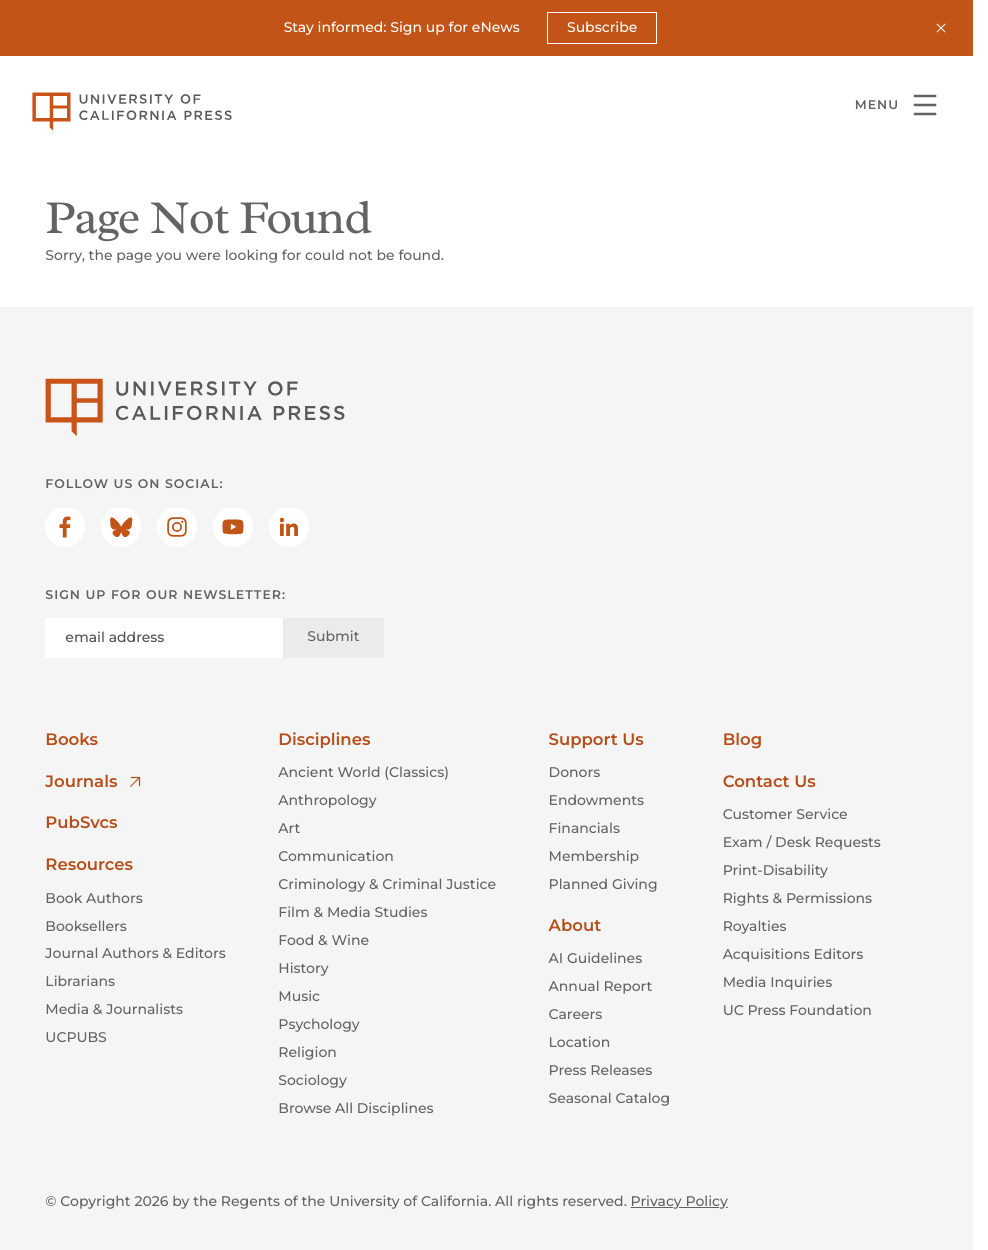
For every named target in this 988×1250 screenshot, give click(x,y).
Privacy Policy (679, 1201)
